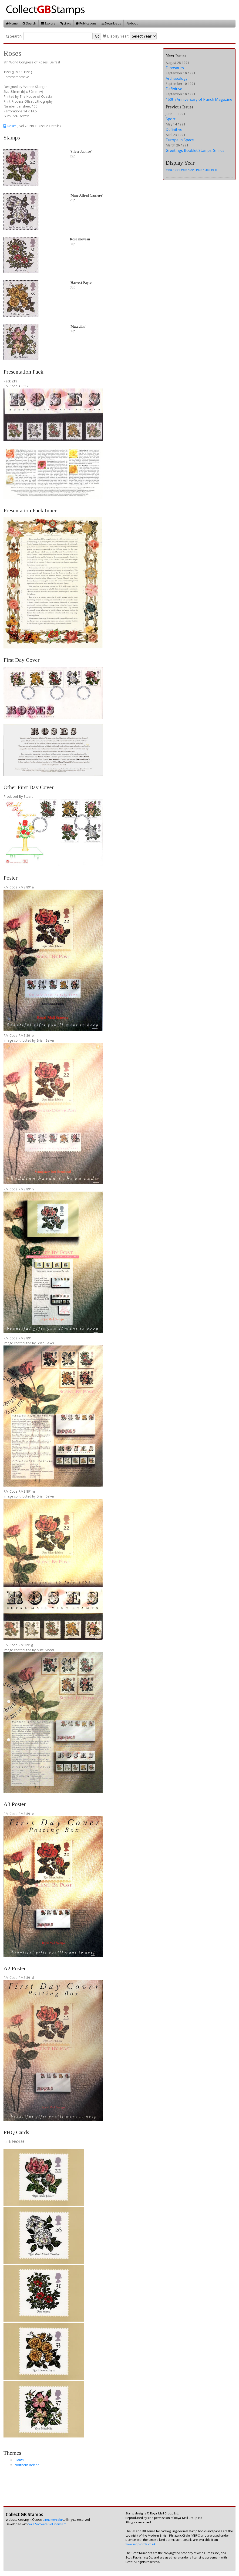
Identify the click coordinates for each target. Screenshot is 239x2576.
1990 (198, 170)
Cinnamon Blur (53, 2520)
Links (65, 23)
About (132, 23)
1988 (213, 170)
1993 (176, 170)
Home (12, 23)
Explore (48, 23)
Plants (19, 2460)
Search (29, 23)
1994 (169, 170)
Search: (14, 36)
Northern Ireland (26, 2465)
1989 (206, 170)
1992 (184, 170)
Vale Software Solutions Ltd (47, 2524)
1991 (191, 170)
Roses (10, 126)
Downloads (111, 23)
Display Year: (116, 36)
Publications (86, 23)
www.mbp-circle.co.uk (140, 2544)
